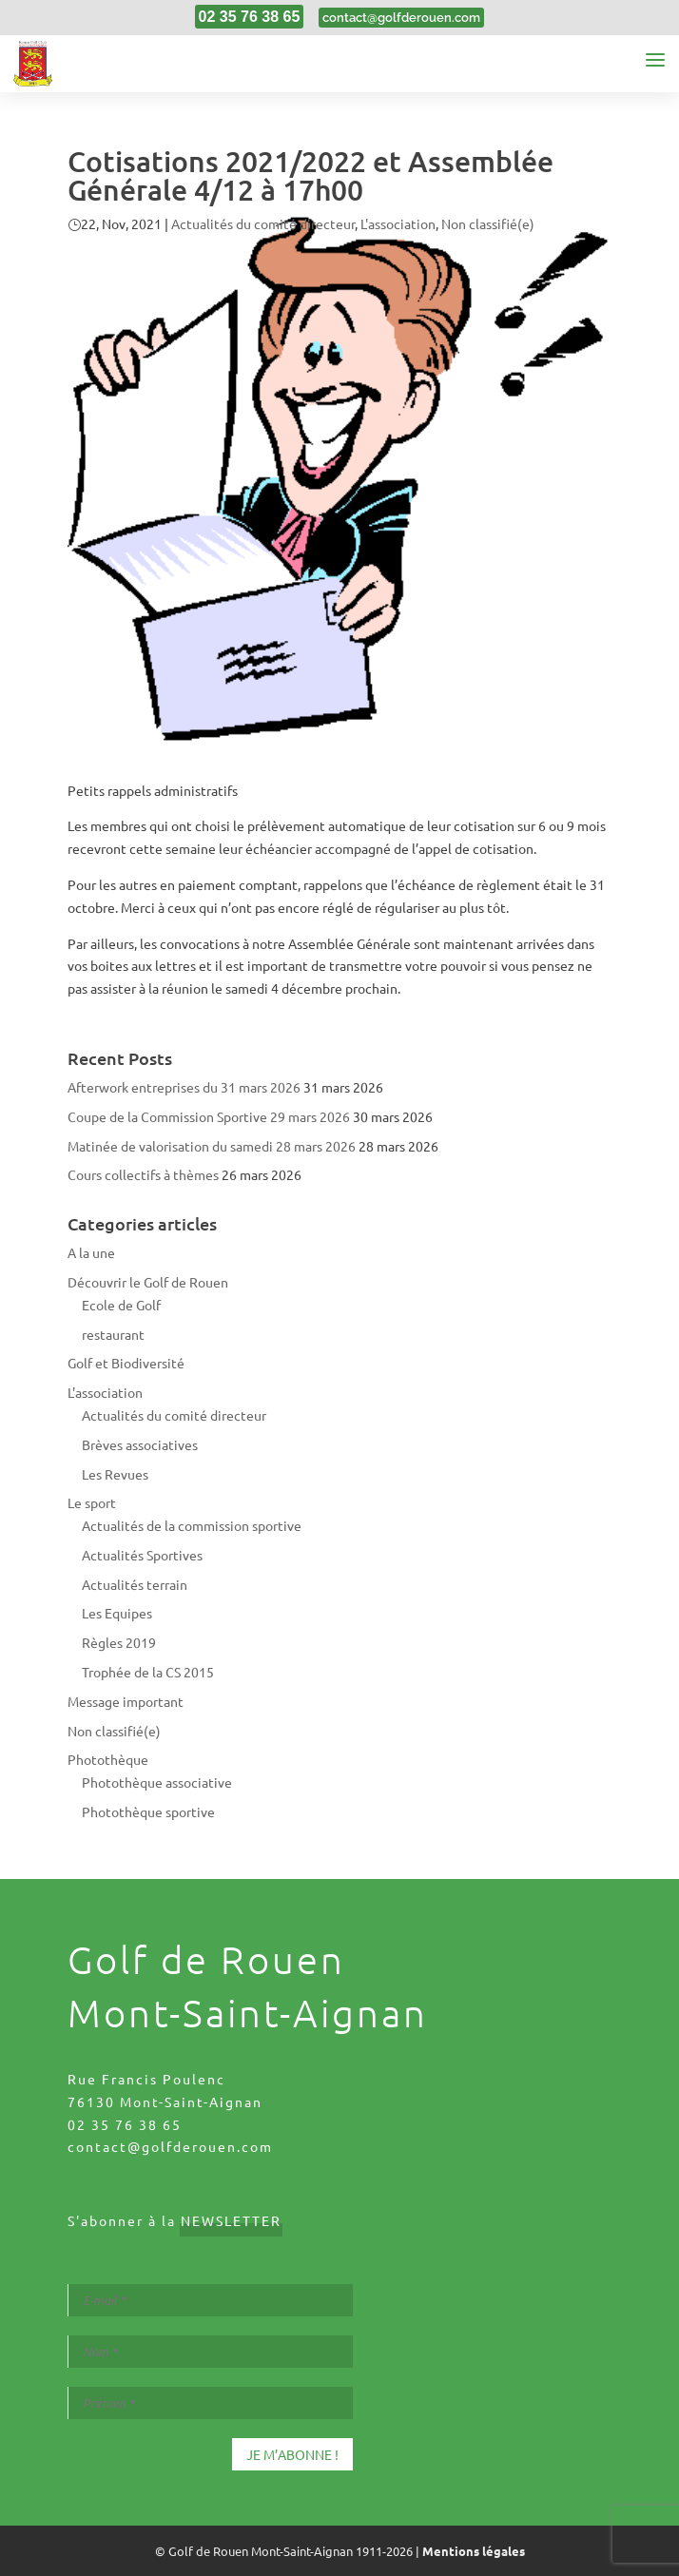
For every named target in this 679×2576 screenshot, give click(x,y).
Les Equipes (117, 1612)
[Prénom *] (210, 2403)
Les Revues (115, 1473)
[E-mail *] (210, 2300)
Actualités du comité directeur (263, 223)
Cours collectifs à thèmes (143, 1174)
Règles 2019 (119, 1642)
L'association (398, 223)
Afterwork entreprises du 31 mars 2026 (184, 1086)
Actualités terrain (134, 1584)
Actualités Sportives (142, 1554)
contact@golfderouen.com (170, 2146)
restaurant (113, 1334)
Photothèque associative (157, 1782)
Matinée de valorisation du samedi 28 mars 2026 (212, 1145)
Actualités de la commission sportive (191, 1525)
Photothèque (108, 1759)
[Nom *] (210, 2351)
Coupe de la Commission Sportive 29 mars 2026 (209, 1116)
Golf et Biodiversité (126, 1362)
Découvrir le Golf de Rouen (148, 1281)
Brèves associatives (140, 1444)
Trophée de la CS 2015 (148, 1671)
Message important (126, 1701)
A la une (91, 1252)
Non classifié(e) (487, 223)
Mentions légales (473, 2551)
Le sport (92, 1502)
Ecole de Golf (121, 1304)
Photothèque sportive (148, 1811)
